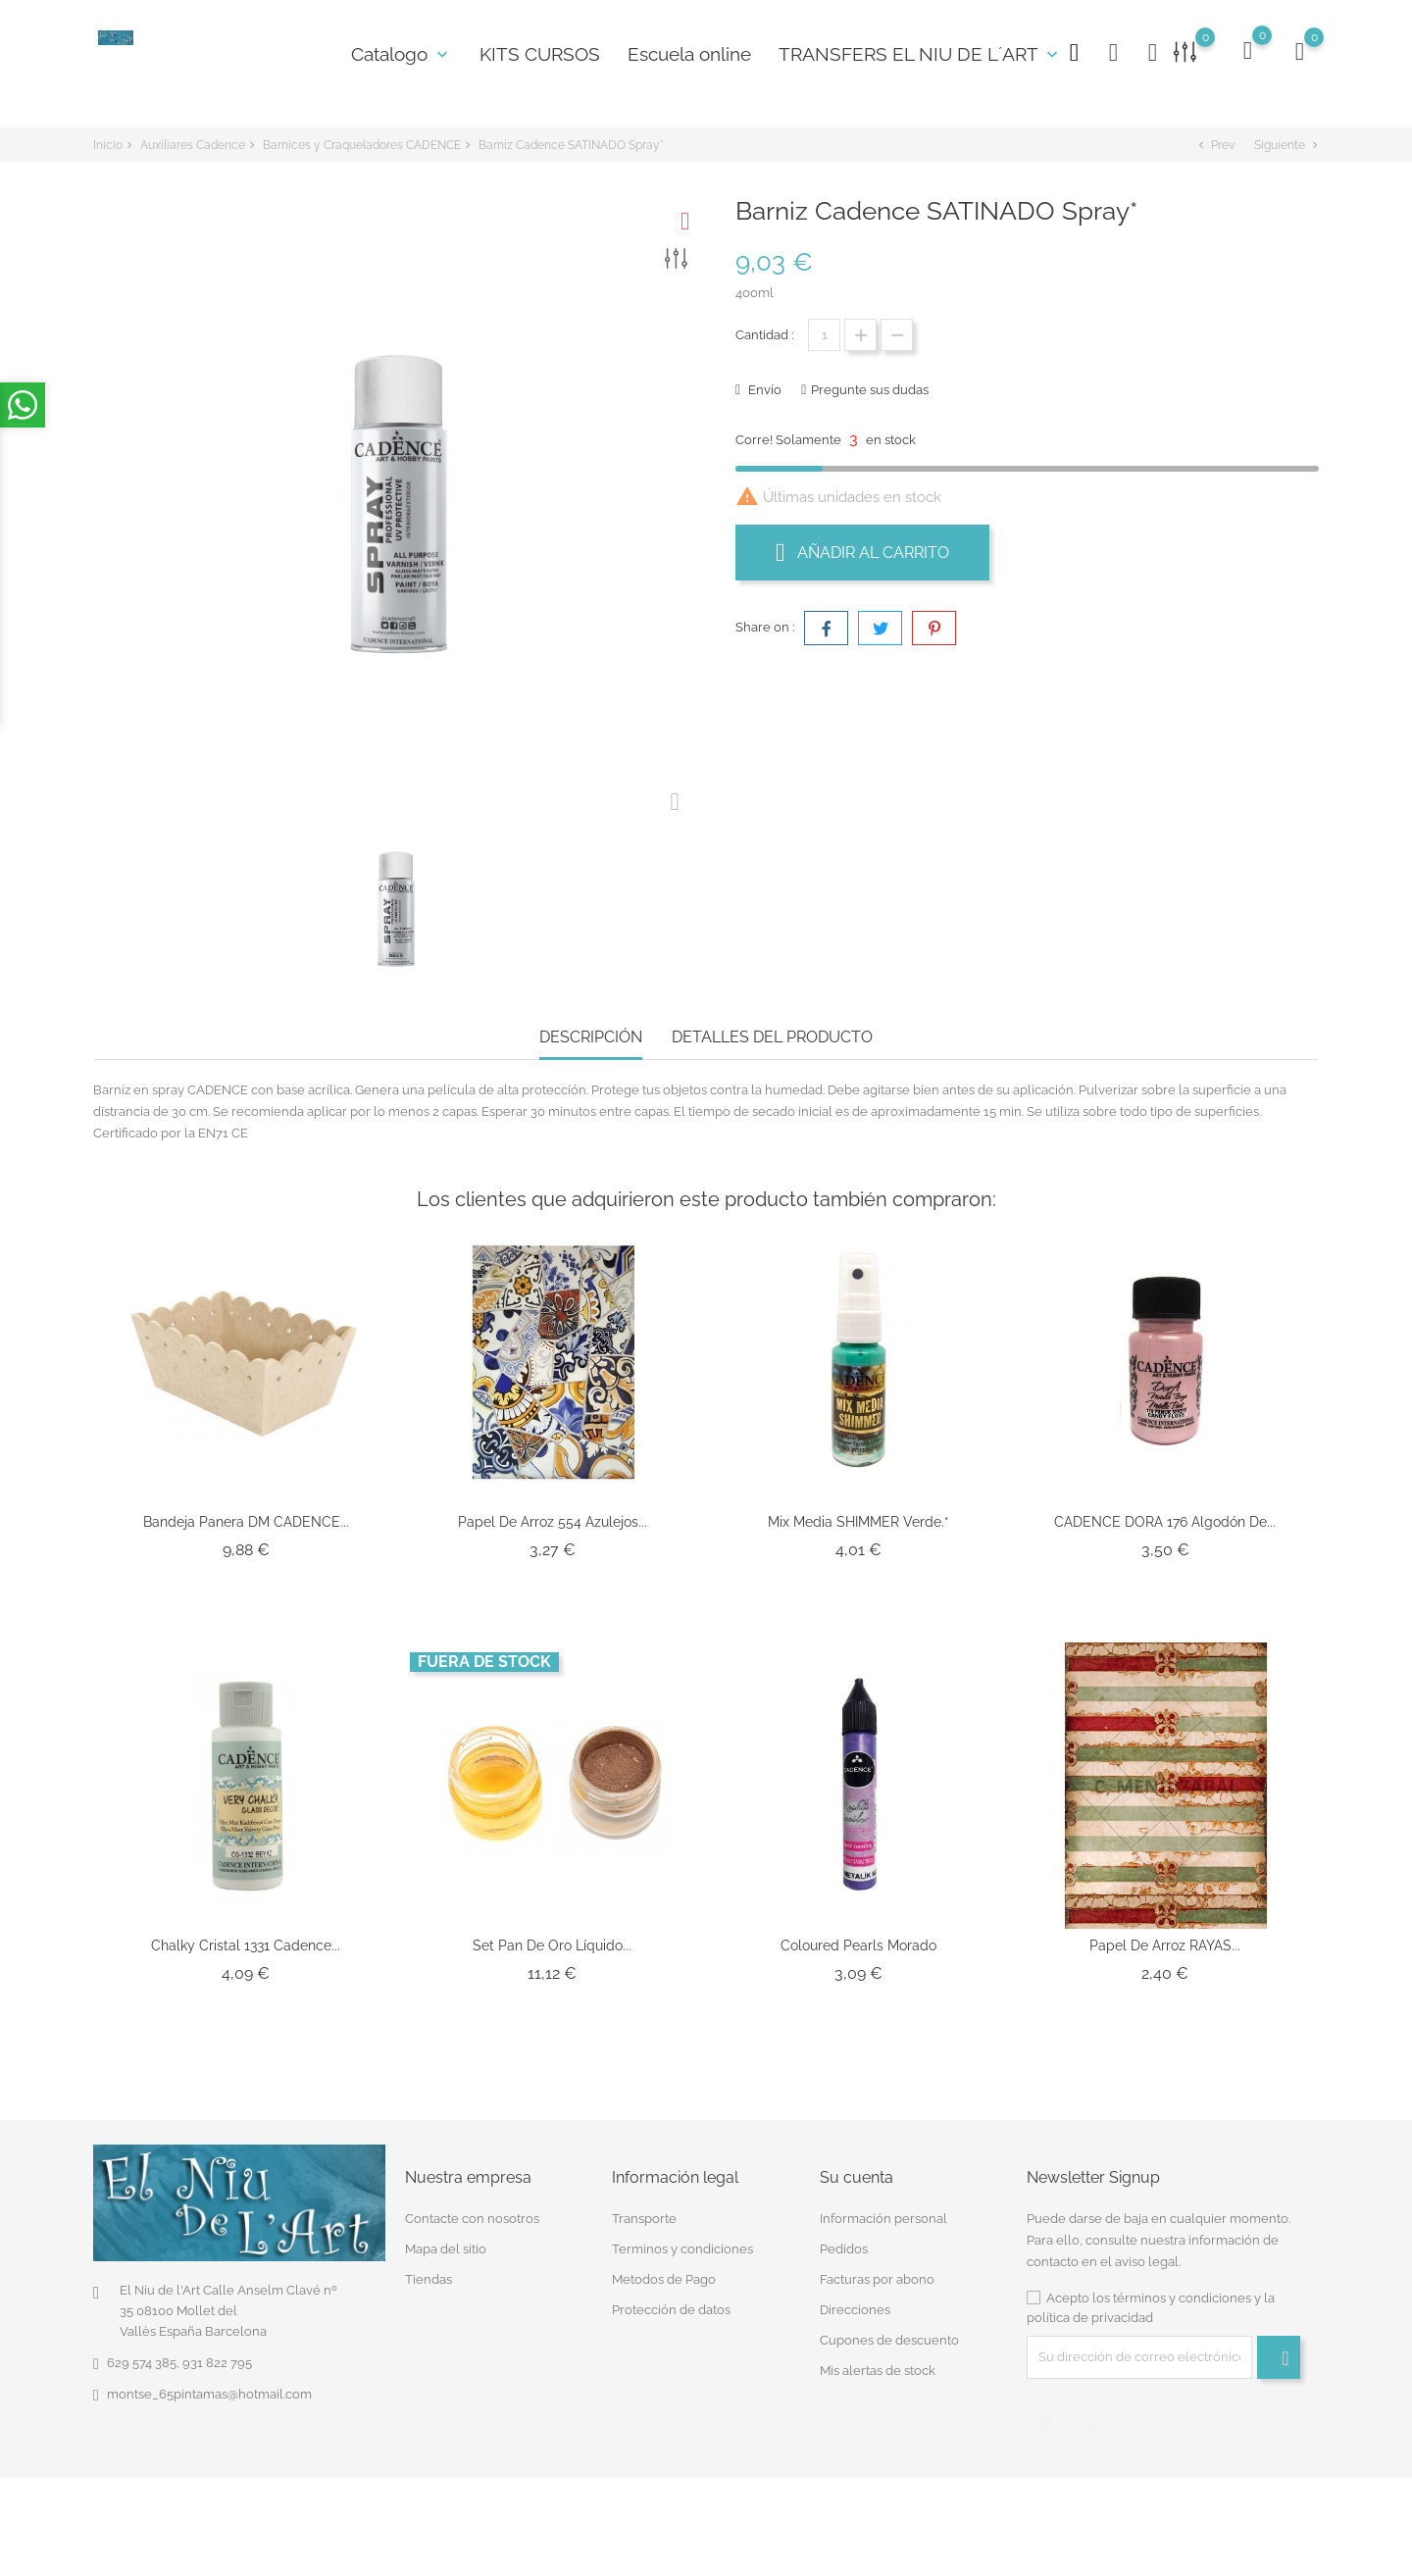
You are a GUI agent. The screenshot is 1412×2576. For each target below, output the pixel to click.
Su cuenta (856, 2177)
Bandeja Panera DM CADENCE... (246, 1522)
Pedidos (844, 2249)
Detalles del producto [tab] (772, 1037)
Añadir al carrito (862, 552)
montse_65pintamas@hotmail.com (209, 2394)
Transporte (644, 2218)
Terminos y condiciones (682, 2249)
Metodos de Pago (664, 2279)
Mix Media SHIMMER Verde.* (858, 1522)
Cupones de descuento (889, 2340)
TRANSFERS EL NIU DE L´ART (920, 54)
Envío (763, 389)
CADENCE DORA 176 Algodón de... (1165, 1522)
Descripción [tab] (590, 1037)
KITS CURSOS (539, 54)
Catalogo (401, 54)
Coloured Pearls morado (858, 1945)
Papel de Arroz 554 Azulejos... (552, 1522)
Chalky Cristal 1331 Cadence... (245, 1945)
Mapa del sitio (445, 2249)
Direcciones (855, 2309)
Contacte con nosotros (472, 2218)
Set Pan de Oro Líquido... (552, 1945)
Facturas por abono (877, 2279)
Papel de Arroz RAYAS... (1164, 1945)
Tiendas (428, 2279)
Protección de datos (671, 2309)
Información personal (883, 2218)
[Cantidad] (824, 335)
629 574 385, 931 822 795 (179, 2362)
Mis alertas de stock (877, 2370)
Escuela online (689, 54)
